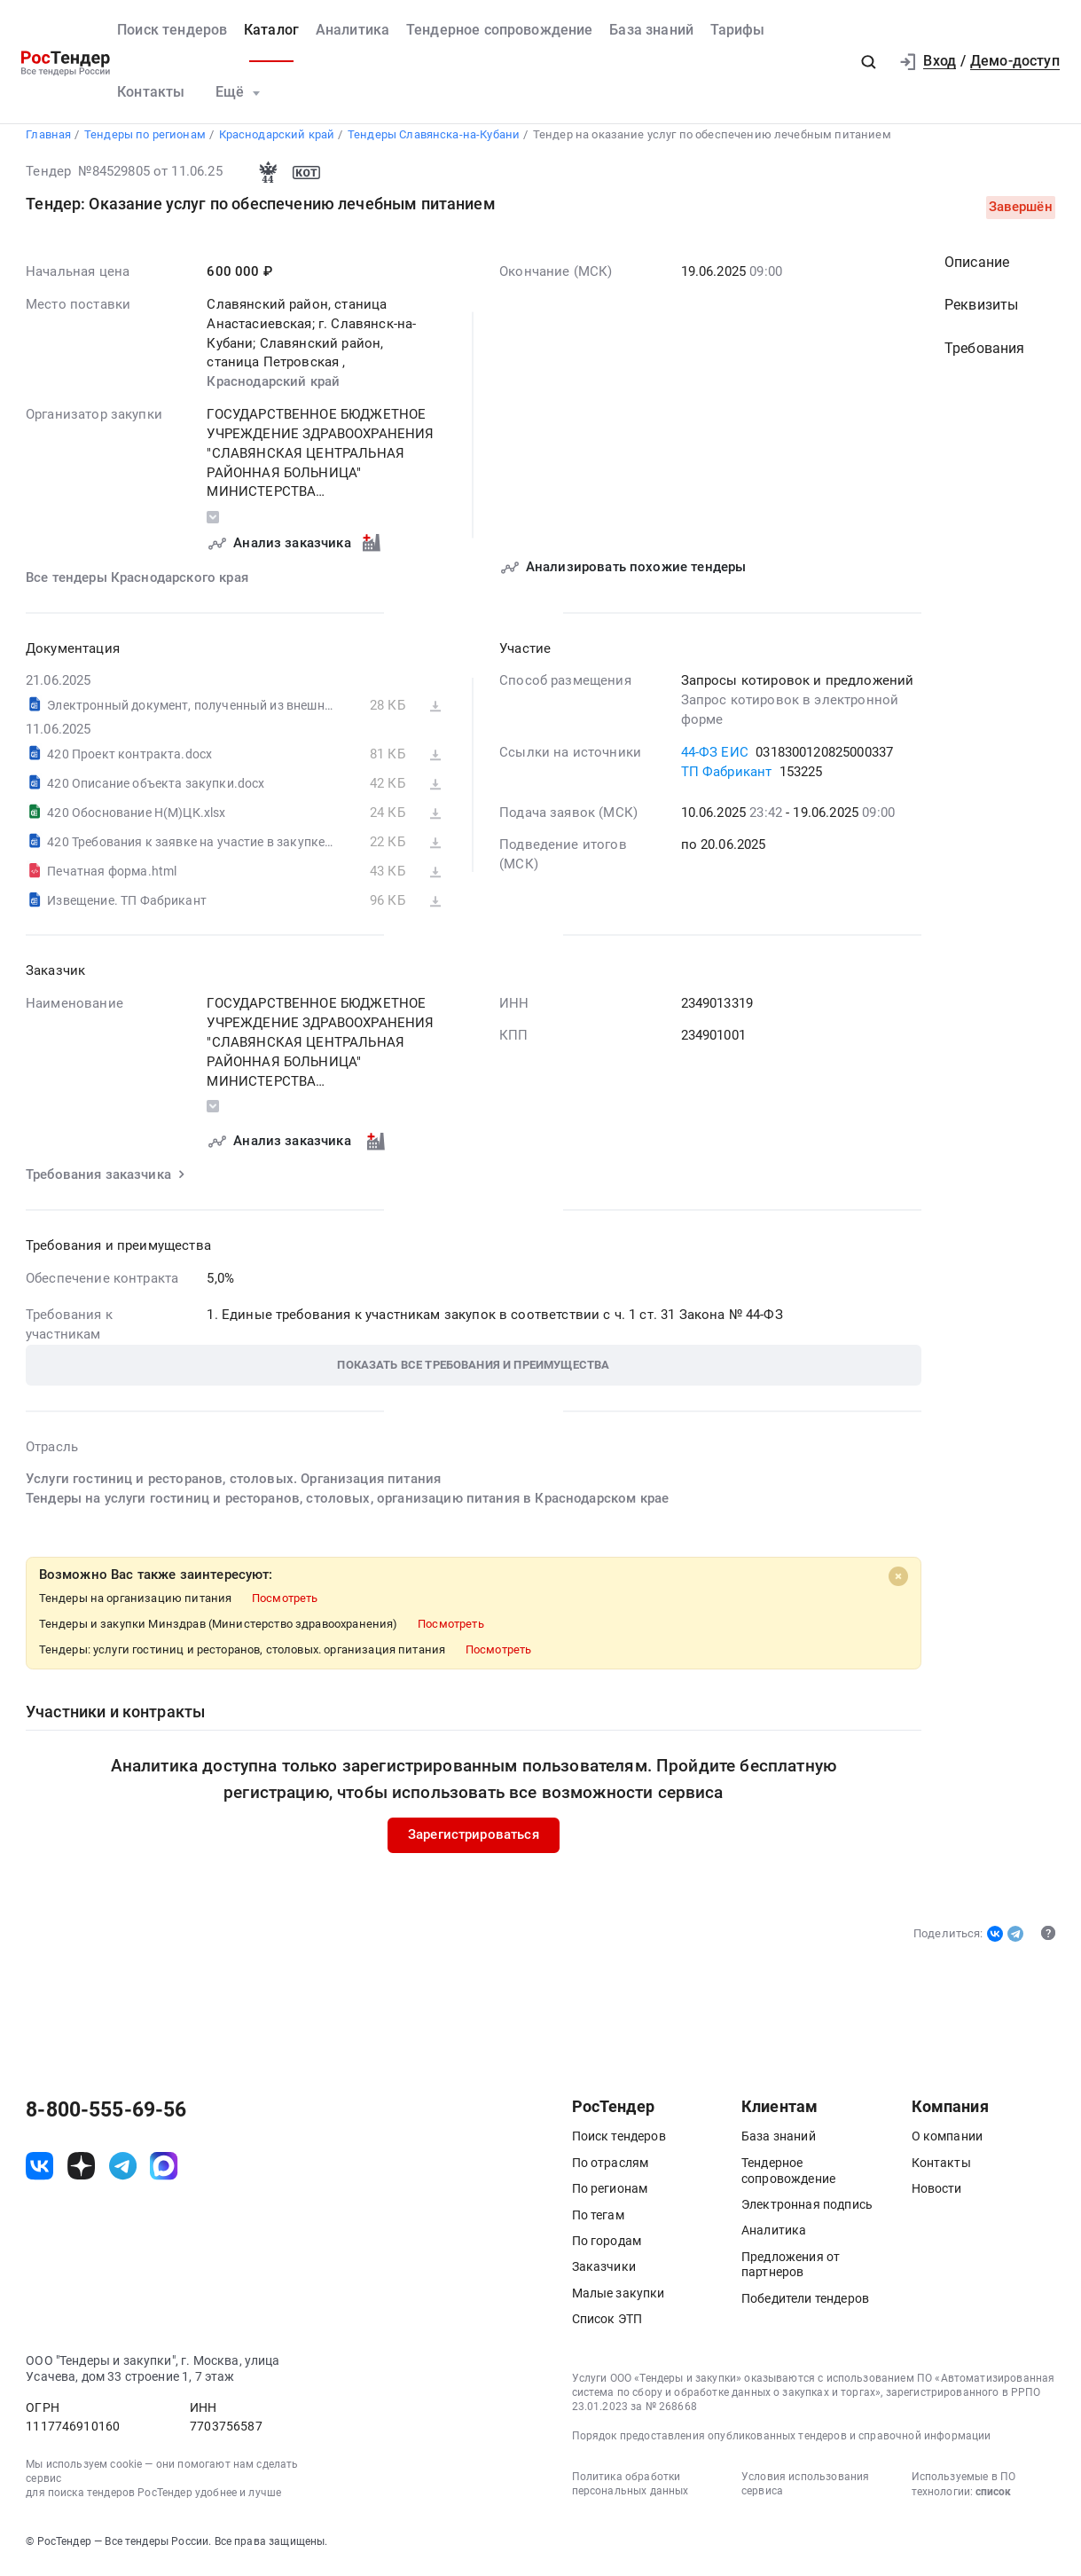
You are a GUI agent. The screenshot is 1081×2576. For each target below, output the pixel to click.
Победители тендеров (805, 2305)
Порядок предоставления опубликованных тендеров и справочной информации (781, 2443)
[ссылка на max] (163, 2173)
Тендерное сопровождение (499, 30)
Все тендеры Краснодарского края (137, 584)
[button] (867, 61)
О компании (947, 2144)
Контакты (150, 92)
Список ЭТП (607, 2326)
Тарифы (737, 30)
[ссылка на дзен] (81, 2173)
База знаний (651, 30)
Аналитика (352, 30)
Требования (984, 356)
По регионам (610, 2195)
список (993, 2499)
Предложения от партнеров (790, 2272)
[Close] (898, 1583)
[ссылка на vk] (39, 2173)
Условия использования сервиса (805, 2491)
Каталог (271, 30)
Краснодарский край (274, 389)
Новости (937, 2195)
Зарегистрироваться (473, 1842)
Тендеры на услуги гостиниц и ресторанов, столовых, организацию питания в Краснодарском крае (347, 1505)
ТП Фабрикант (726, 778)
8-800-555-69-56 (106, 2117)
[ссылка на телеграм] (123, 2173)
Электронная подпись (807, 2211)
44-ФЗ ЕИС (714, 758)
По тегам (598, 2222)
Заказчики (604, 2273)
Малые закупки (618, 2300)
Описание (976, 269)
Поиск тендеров (172, 30)
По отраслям (610, 2170)
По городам (607, 2248)
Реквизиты (981, 312)
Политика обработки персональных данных (630, 2491)
